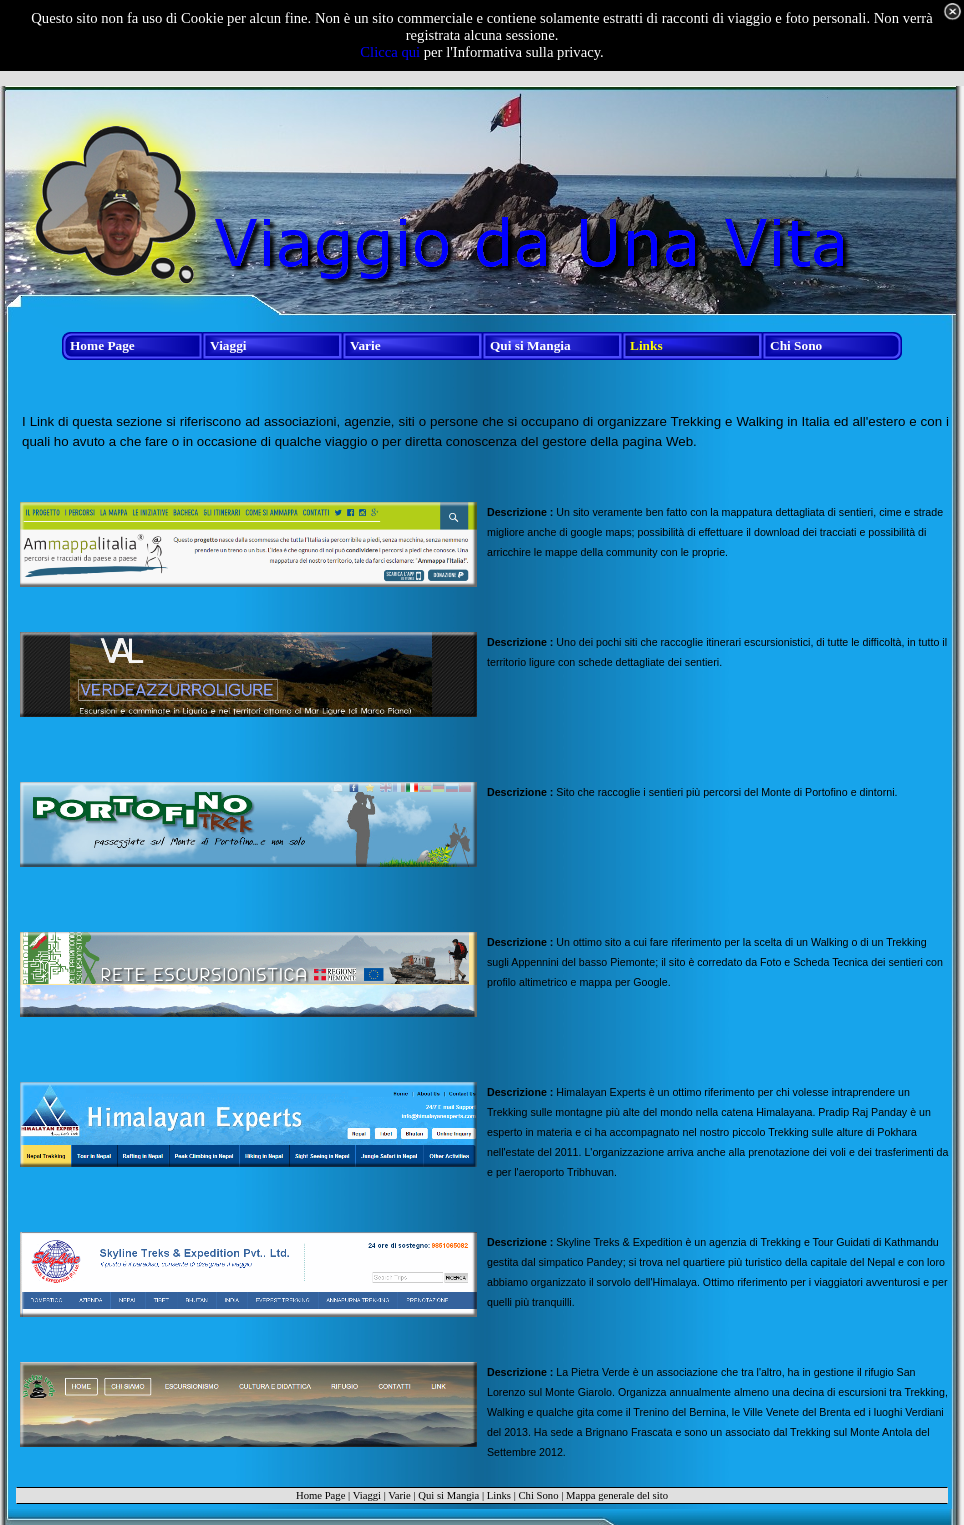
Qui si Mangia (448, 1495)
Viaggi (367, 1495)
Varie (399, 1495)
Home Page (320, 1495)
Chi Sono (538, 1495)
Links (499, 1495)
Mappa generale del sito (617, 1495)
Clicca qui (390, 52)
